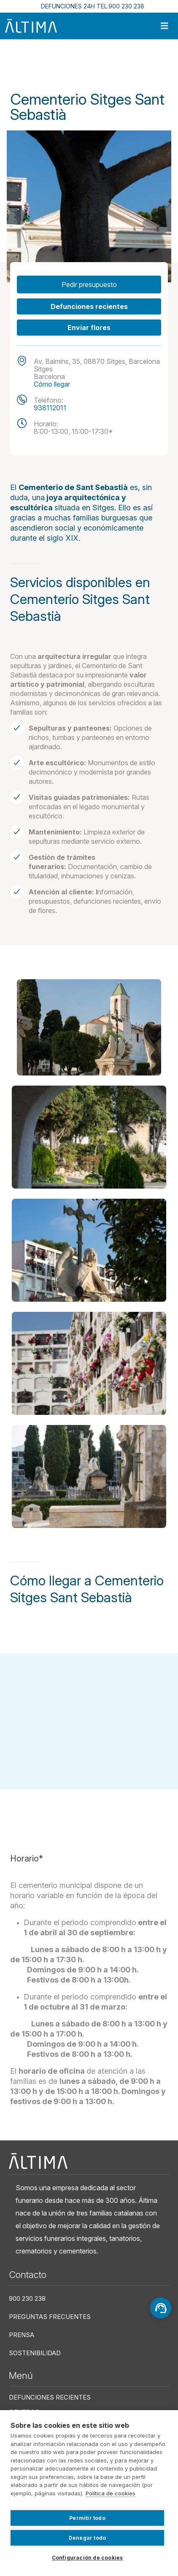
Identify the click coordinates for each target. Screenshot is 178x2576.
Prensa (21, 2335)
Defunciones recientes (89, 306)
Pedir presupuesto (89, 284)
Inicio (17, 64)
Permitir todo (87, 2518)
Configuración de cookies (87, 2557)
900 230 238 (27, 2298)
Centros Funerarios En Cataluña (77, 64)
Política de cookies (110, 2493)
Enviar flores (89, 327)
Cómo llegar (52, 384)
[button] (89, 1027)
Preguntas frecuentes (50, 2317)
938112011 (50, 408)
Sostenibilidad (35, 2353)
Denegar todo (87, 2538)
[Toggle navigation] (164, 26)
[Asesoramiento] (160, 2308)
